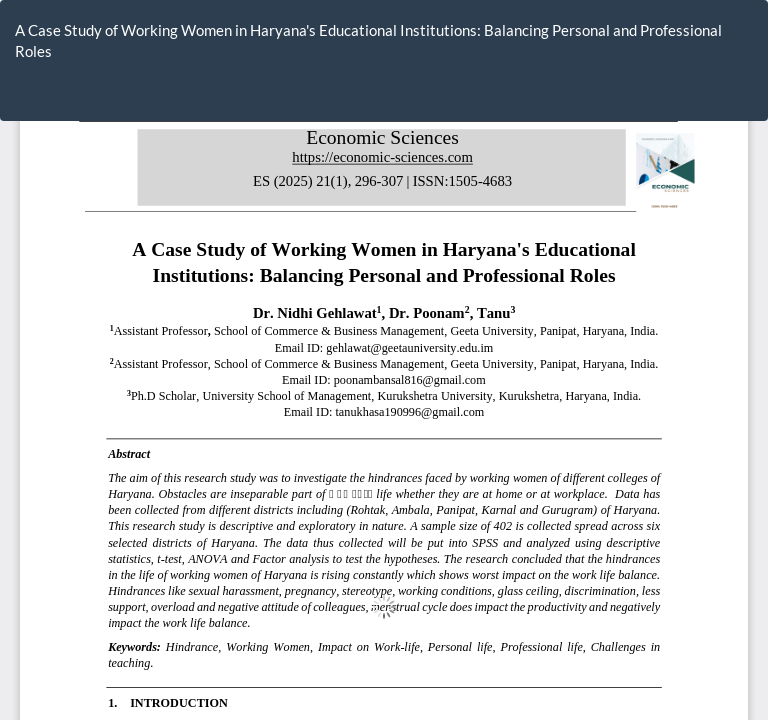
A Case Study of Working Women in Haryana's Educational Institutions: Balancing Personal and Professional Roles (368, 40)
